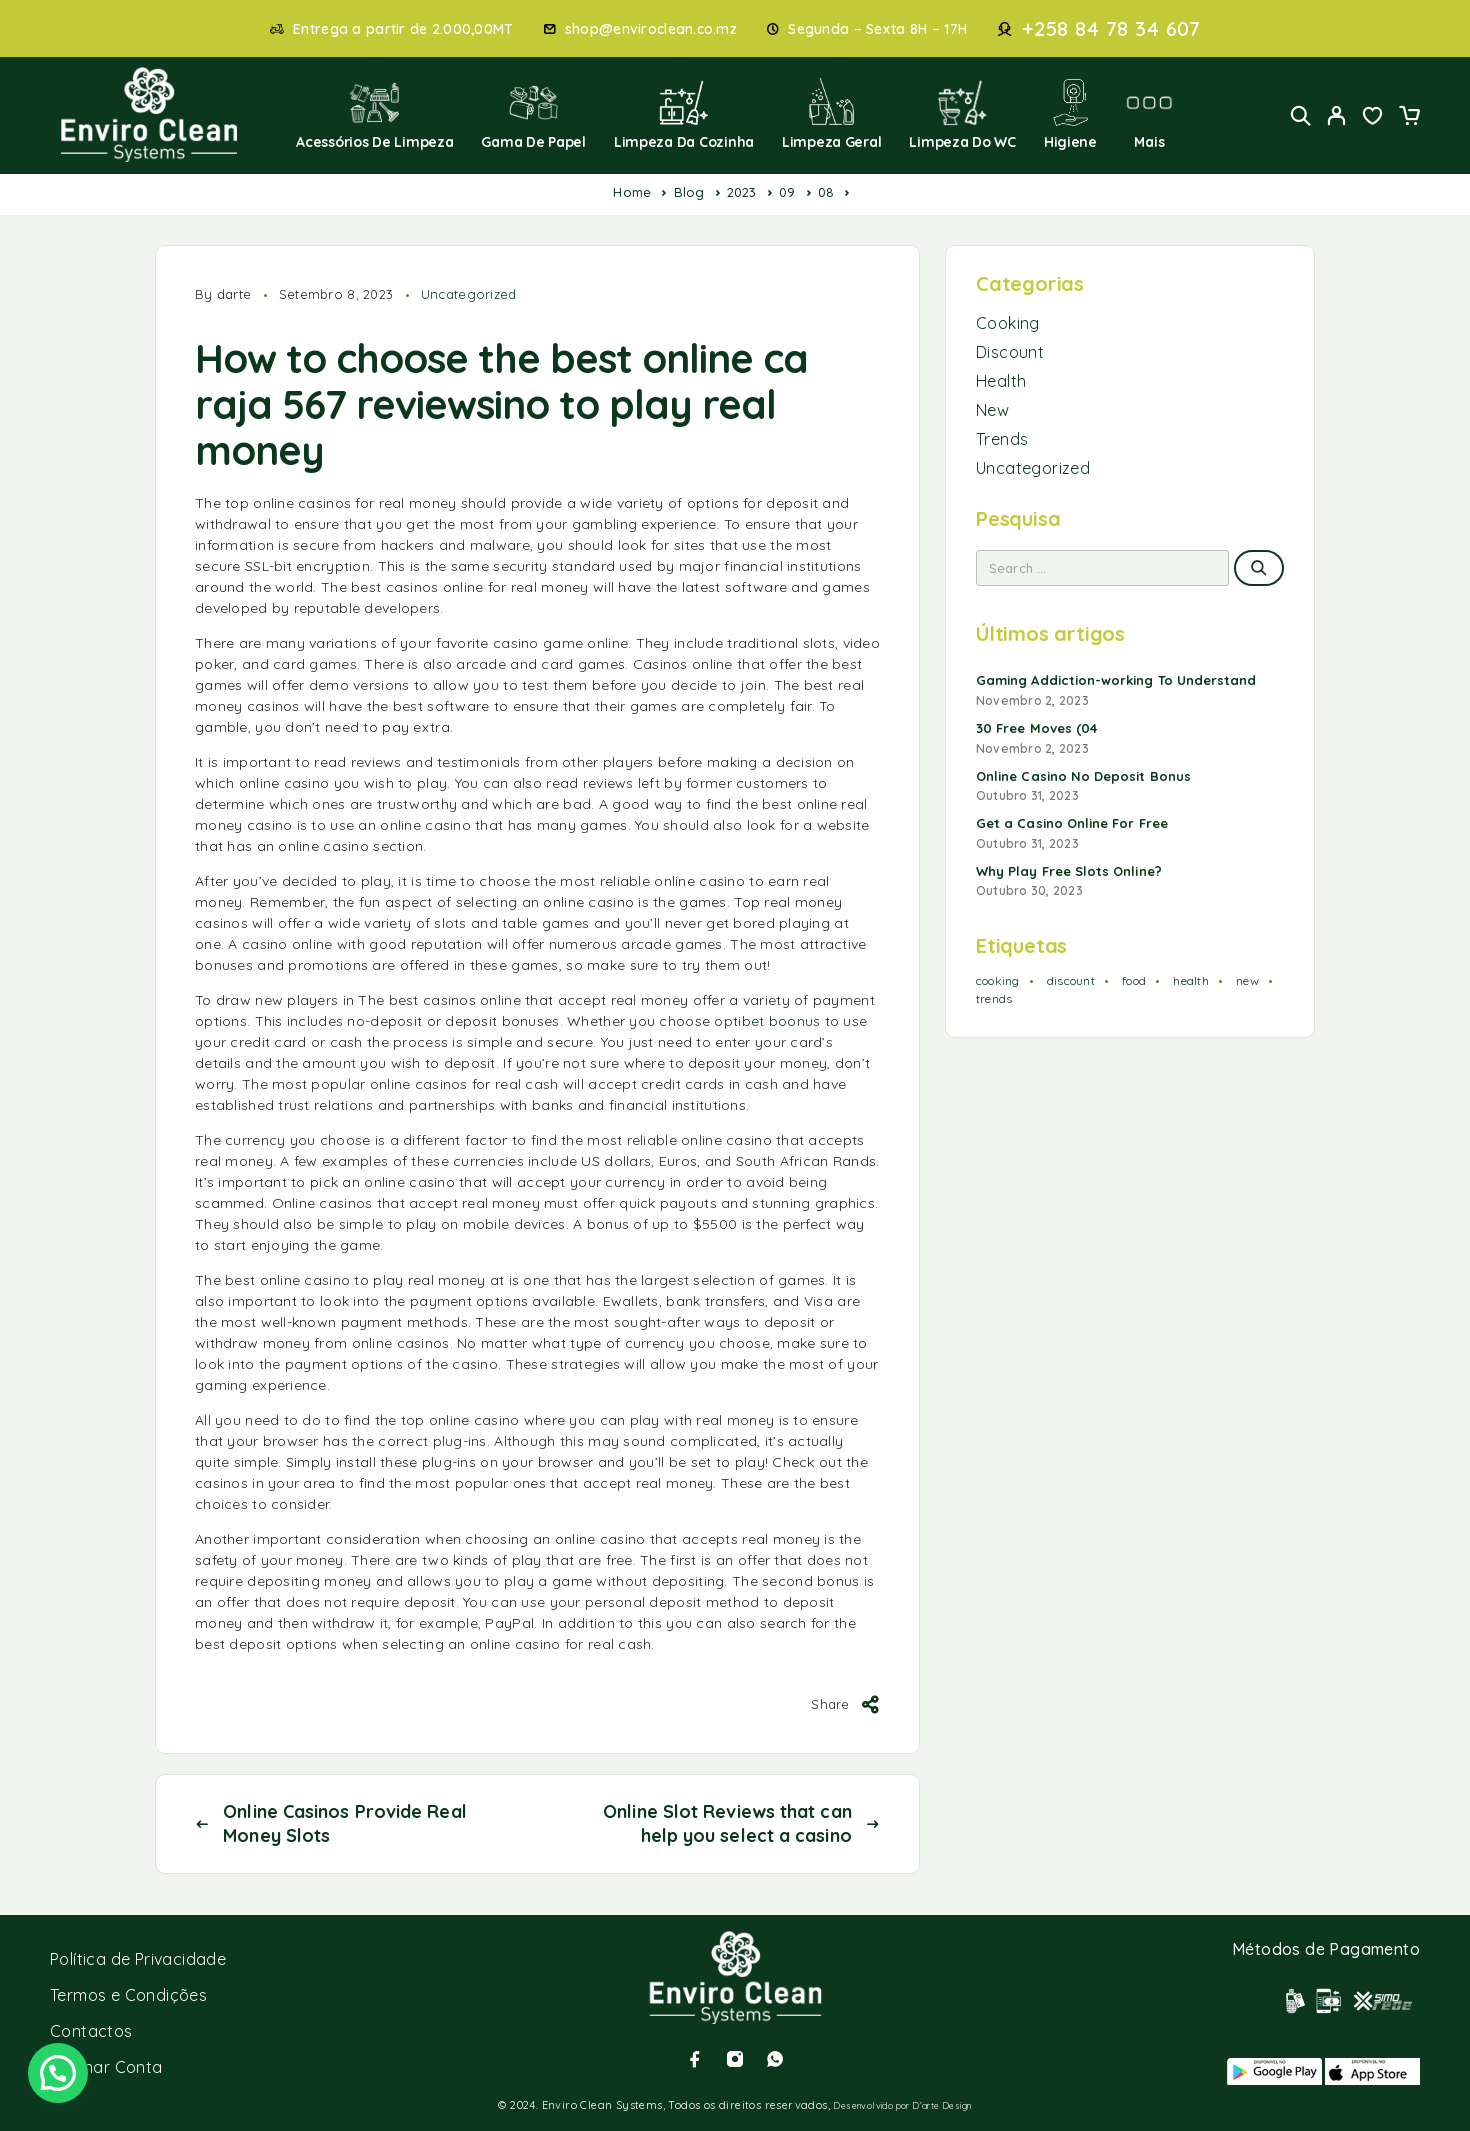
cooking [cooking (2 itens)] (998, 980)
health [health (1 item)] (1190, 980)
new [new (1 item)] (1247, 980)
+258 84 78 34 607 (1111, 29)
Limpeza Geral (832, 114)
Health (1001, 381)
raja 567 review (335, 404)
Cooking (1008, 323)
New (992, 410)
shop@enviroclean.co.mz (651, 29)
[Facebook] (695, 2059)
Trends (1002, 439)
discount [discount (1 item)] (1071, 980)
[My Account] (1337, 115)
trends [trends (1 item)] (994, 998)
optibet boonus (767, 1021)
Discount (1010, 352)
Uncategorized (469, 294)
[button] (58, 2073)
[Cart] (1409, 118)
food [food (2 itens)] (1134, 980)
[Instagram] (735, 2059)
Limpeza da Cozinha (684, 114)
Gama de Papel (533, 114)
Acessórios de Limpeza (374, 114)
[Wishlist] (1373, 118)
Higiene (1070, 114)
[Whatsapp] (775, 2059)
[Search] (1301, 115)
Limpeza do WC (962, 114)
